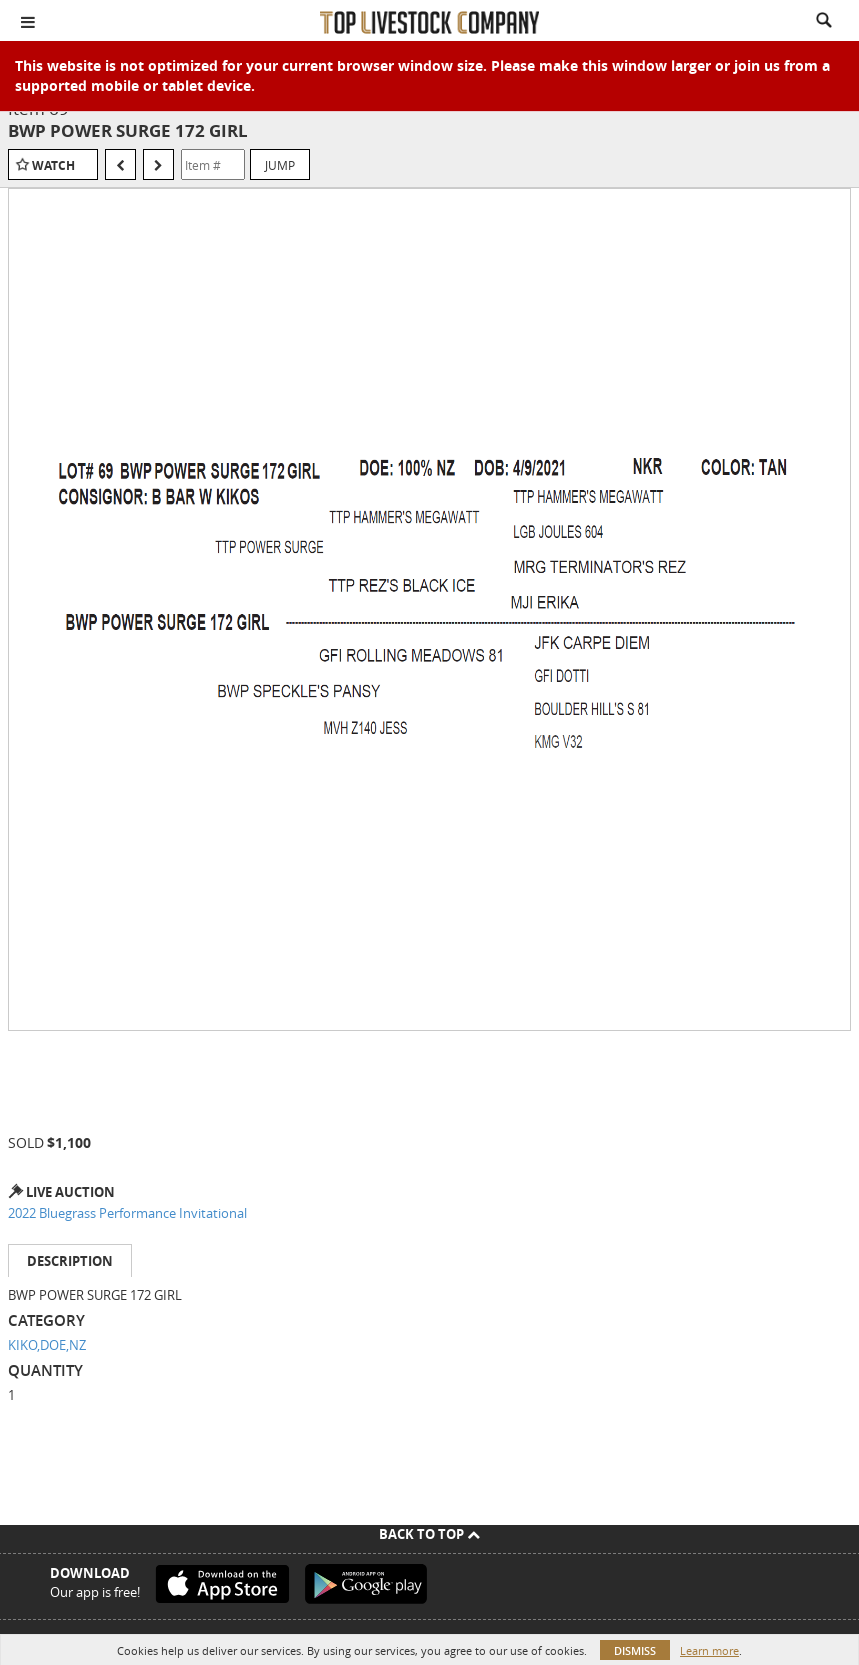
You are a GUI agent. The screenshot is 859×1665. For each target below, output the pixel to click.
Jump (280, 165)
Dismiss (635, 1650)
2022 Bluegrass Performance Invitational (127, 1213)
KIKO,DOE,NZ (47, 1345)
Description (70, 1261)
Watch (53, 165)
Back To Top (429, 1534)
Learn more (709, 1650)
